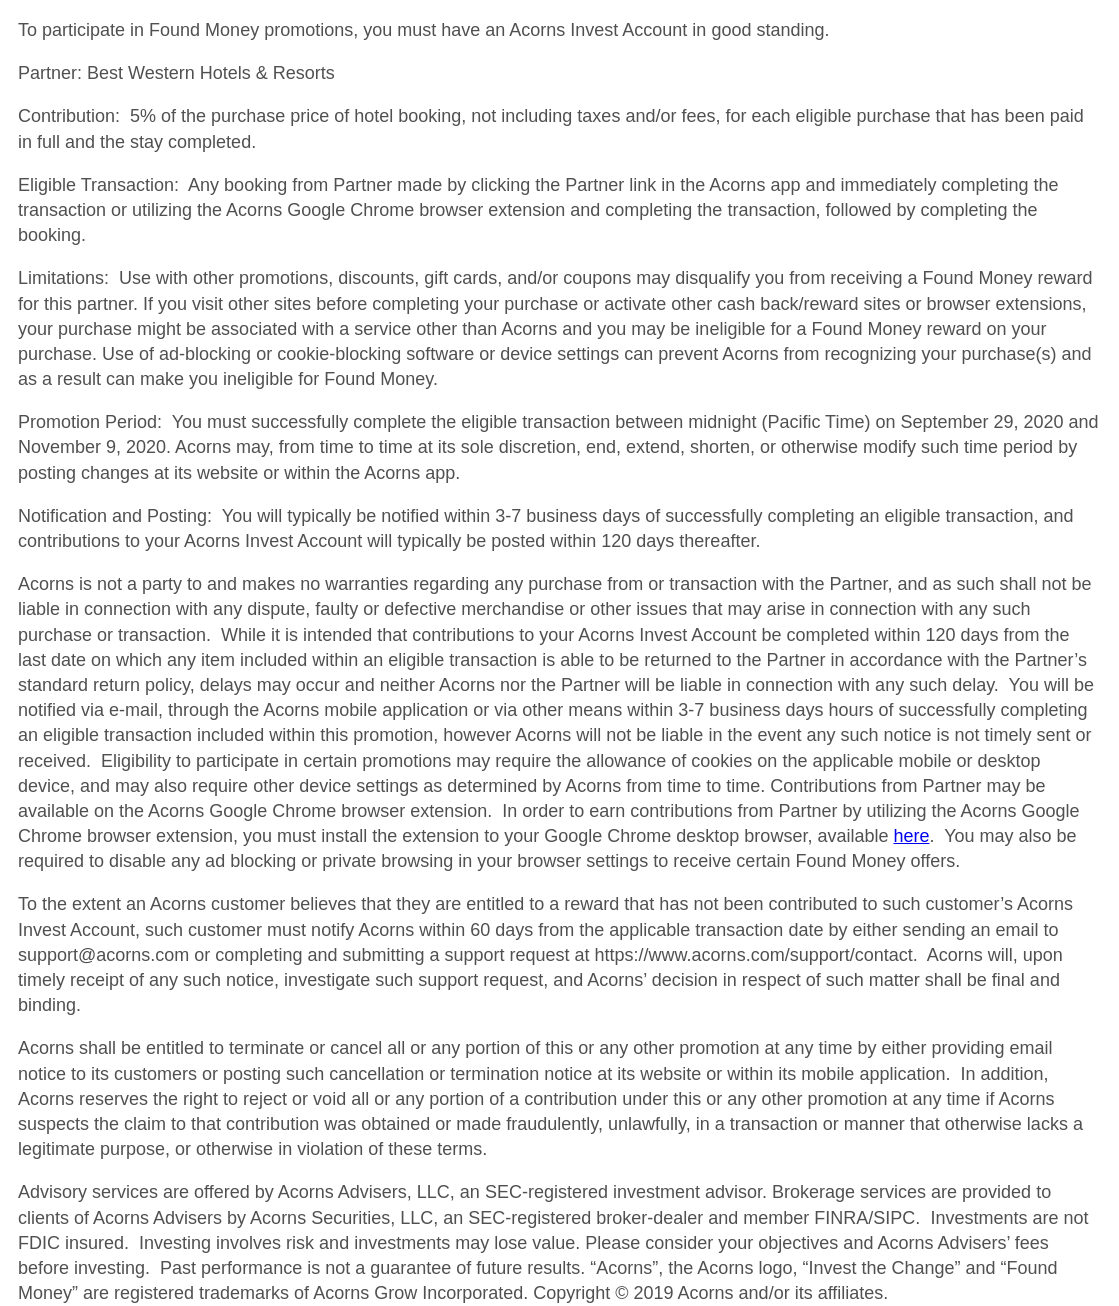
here (911, 836)
